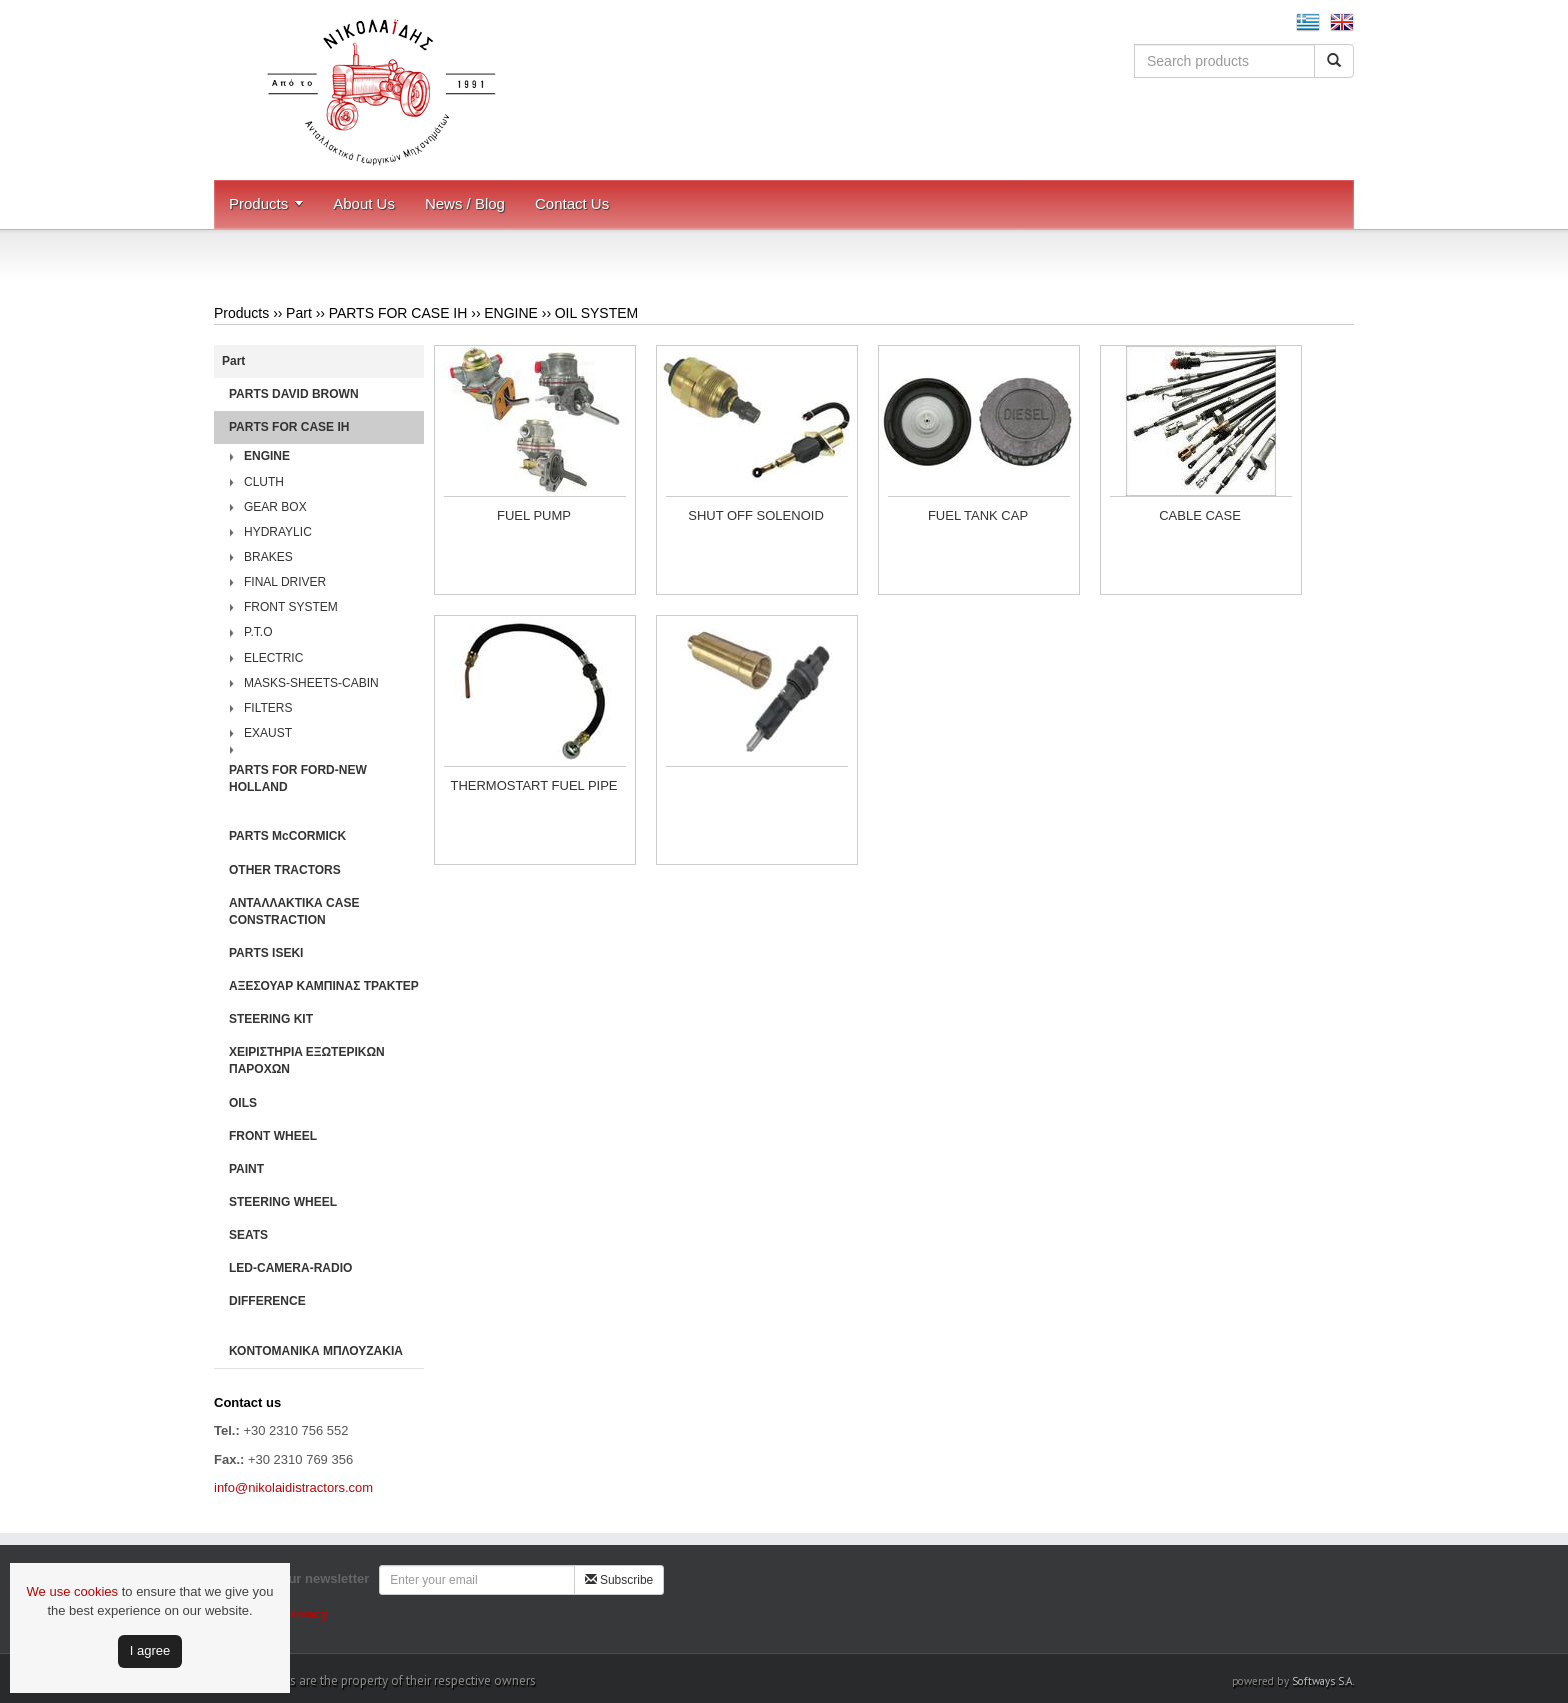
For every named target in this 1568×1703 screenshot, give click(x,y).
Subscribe (619, 1580)
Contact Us (572, 203)
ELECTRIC (273, 658)
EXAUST (268, 733)
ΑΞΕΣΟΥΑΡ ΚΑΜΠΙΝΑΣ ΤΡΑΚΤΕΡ (324, 986)
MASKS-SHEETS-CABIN (311, 683)
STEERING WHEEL (283, 1202)
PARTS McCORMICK (287, 836)
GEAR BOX (275, 507)
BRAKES (268, 557)
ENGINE (511, 313)
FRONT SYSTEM (291, 607)
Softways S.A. (1323, 1681)
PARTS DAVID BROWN (294, 394)
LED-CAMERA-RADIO (290, 1268)
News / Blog (465, 203)
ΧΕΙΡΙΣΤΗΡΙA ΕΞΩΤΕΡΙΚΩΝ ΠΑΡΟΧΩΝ (307, 1060)
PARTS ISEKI (266, 953)
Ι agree (150, 1650)
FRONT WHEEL (273, 1136)
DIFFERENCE (267, 1301)
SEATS (248, 1235)
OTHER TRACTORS (285, 870)
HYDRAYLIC (278, 532)
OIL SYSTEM (597, 313)
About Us (364, 203)
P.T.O (258, 632)
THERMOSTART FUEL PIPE (533, 785)
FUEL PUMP (534, 515)
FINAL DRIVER (285, 582)
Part (299, 313)
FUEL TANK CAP (978, 515)
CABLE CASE (1200, 515)
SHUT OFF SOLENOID (756, 515)
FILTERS (268, 708)
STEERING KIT (271, 1019)
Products (258, 203)
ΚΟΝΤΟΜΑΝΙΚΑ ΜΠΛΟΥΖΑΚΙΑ (316, 1351)
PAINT (246, 1169)
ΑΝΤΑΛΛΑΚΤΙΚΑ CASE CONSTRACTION (294, 911)
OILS (243, 1103)
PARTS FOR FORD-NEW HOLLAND (298, 778)
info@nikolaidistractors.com (293, 1487)
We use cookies (73, 1591)
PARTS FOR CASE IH (398, 313)
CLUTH (264, 482)
